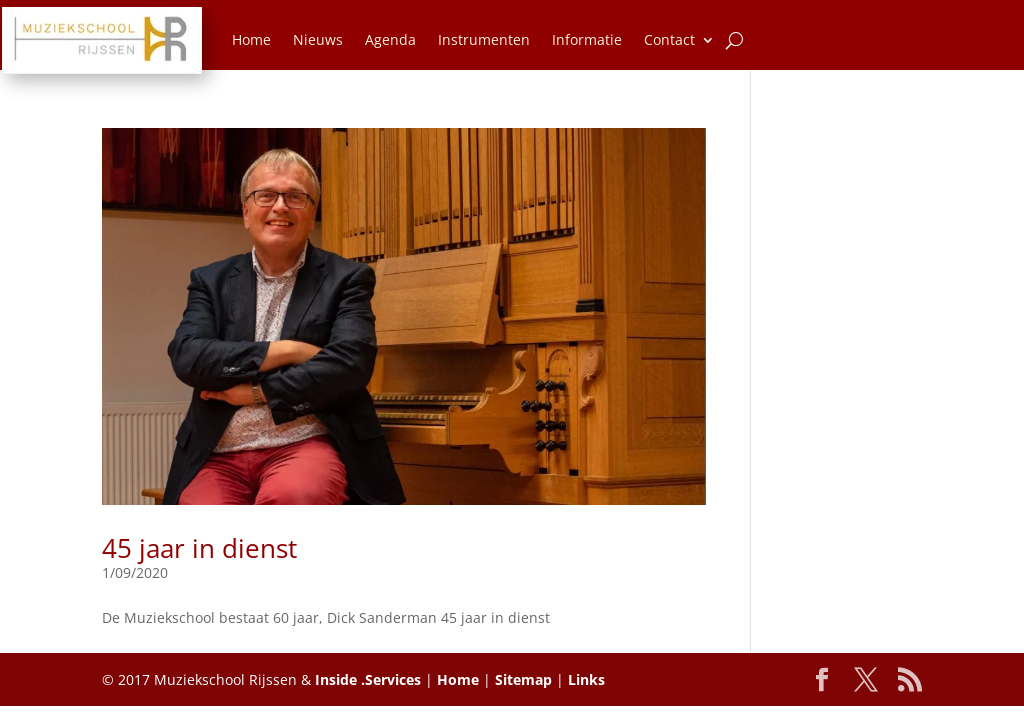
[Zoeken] (734, 40)
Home (251, 39)
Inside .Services (368, 679)
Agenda (390, 39)
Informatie (587, 39)
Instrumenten (484, 39)
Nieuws (318, 39)
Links (586, 679)
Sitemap (523, 679)
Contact (669, 39)
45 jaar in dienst (199, 548)
